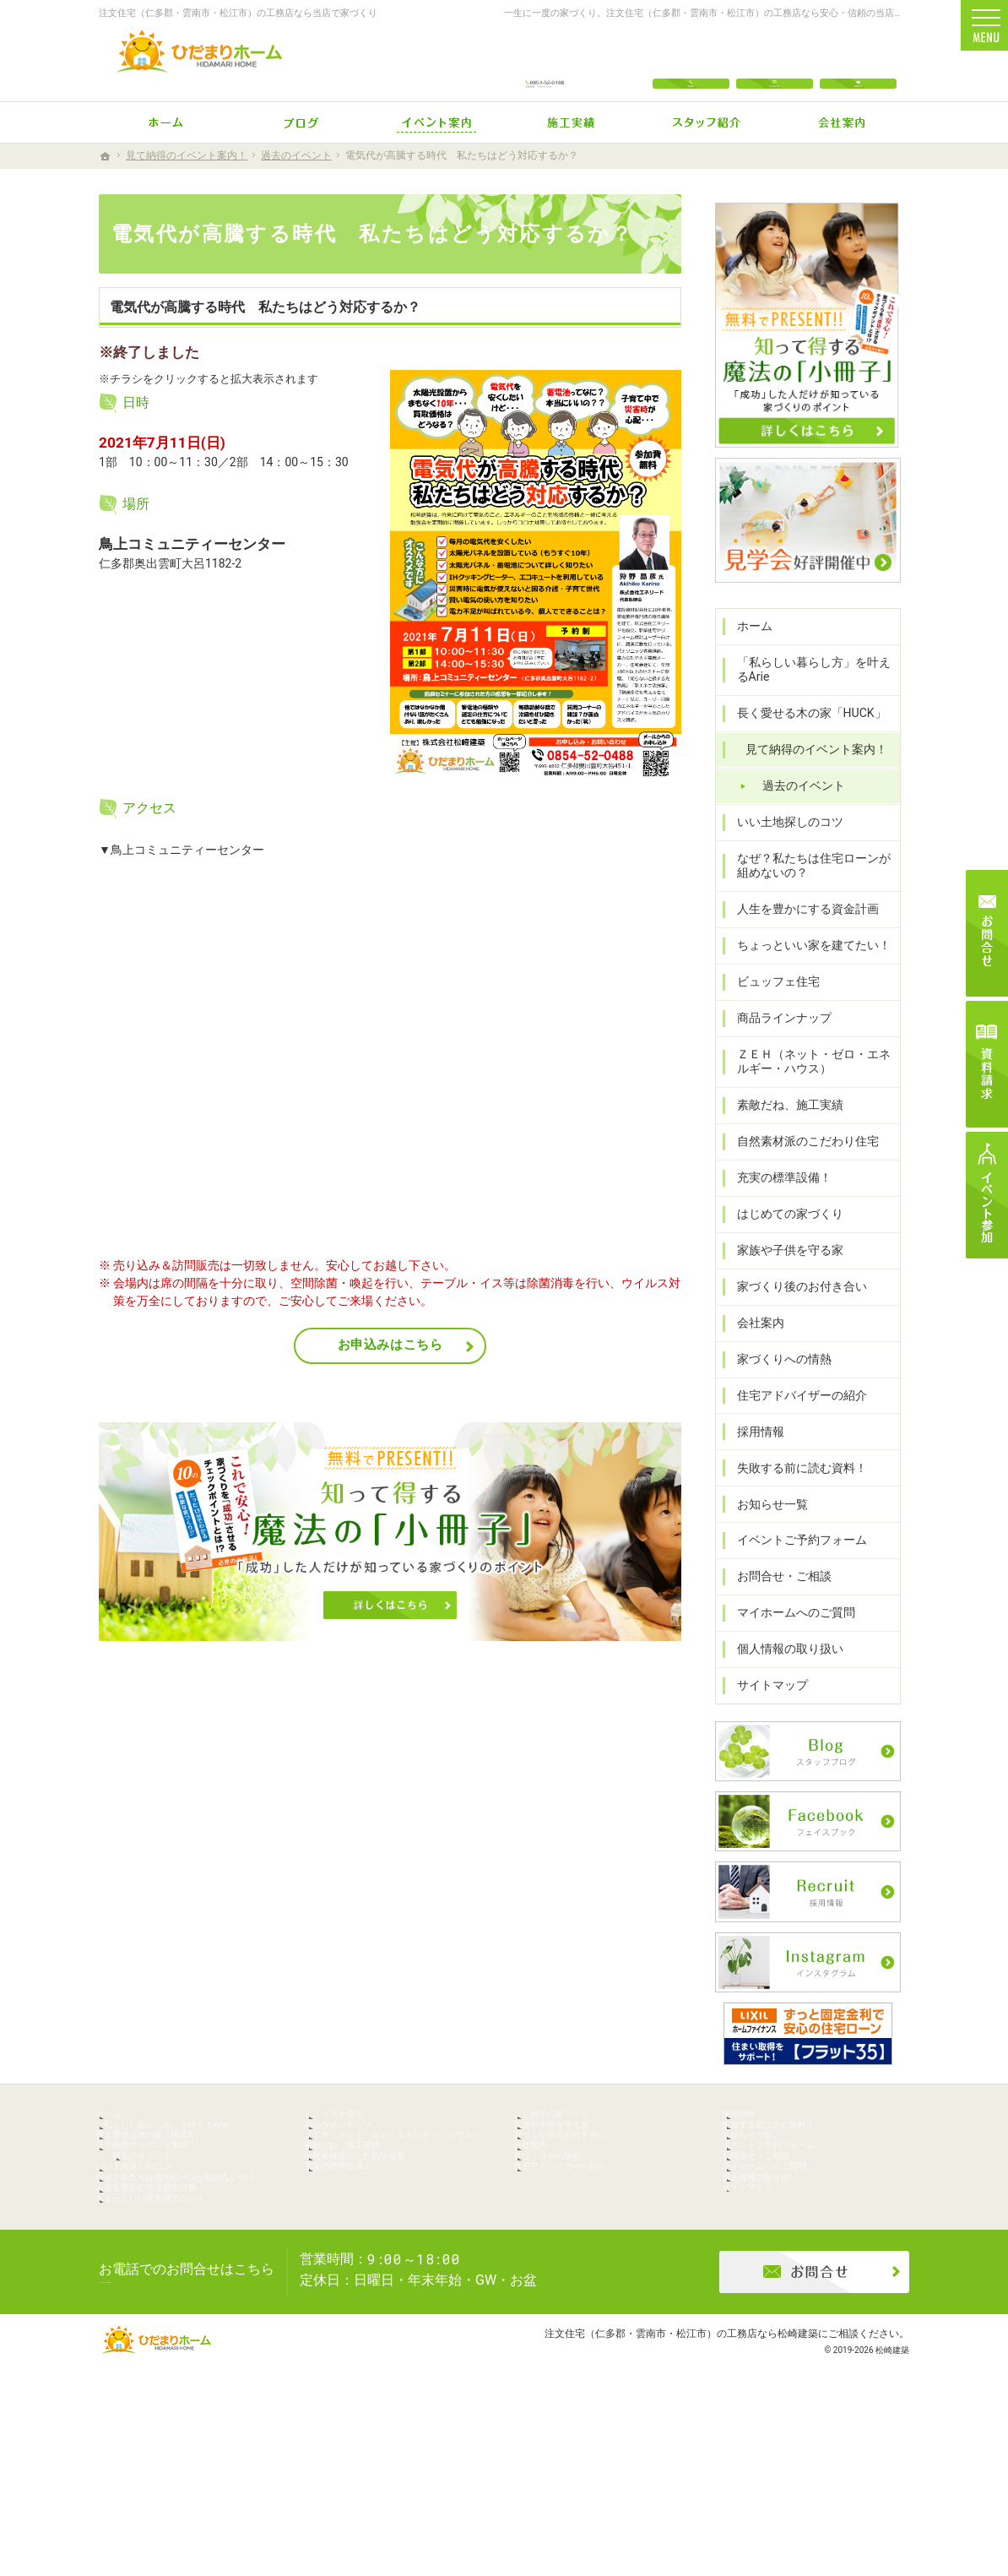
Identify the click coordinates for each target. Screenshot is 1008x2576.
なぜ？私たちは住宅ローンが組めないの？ (811, 889)
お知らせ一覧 (764, 1528)
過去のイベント (795, 809)
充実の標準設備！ (776, 1202)
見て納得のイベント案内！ (808, 773)
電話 (691, 61)
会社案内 (752, 1346)
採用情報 (752, 1455)
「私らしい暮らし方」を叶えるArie (811, 693)
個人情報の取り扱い (782, 1673)
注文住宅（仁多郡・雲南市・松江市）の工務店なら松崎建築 (681, 2495)
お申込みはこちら (390, 1344)
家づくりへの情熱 (776, 1382)
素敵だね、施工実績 (782, 1129)
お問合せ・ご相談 (776, 1600)
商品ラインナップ (776, 1042)
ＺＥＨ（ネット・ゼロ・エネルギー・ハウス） (811, 1085)
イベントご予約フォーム (794, 1564)
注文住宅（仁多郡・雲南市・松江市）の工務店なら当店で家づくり (238, 13)
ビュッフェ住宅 (770, 1006)
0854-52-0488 (545, 61)
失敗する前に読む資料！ (794, 1491)
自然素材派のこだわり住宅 (799, 1165)
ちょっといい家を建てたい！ (805, 969)
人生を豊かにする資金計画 (799, 933)
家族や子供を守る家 (782, 1274)
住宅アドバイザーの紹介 (794, 1419)
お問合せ (858, 61)
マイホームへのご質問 (788, 1637)
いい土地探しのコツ (782, 845)
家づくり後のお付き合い (794, 1310)
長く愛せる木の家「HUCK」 (803, 737)
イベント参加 (987, 1195)
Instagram (774, 61)
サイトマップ (764, 1709)
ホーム (746, 649)
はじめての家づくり (782, 1238)
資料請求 (987, 1064)
